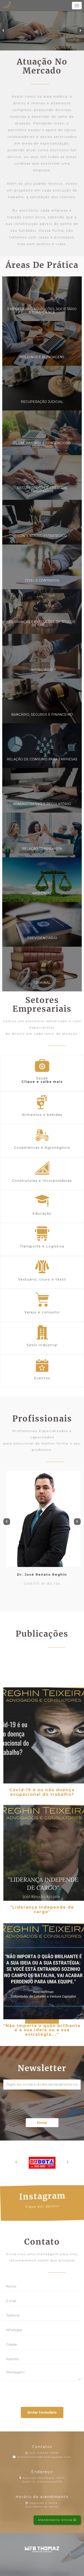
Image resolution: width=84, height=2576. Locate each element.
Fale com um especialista (42, 47)
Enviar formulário (42, 2412)
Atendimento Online (57, 2519)
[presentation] (42, 2393)
